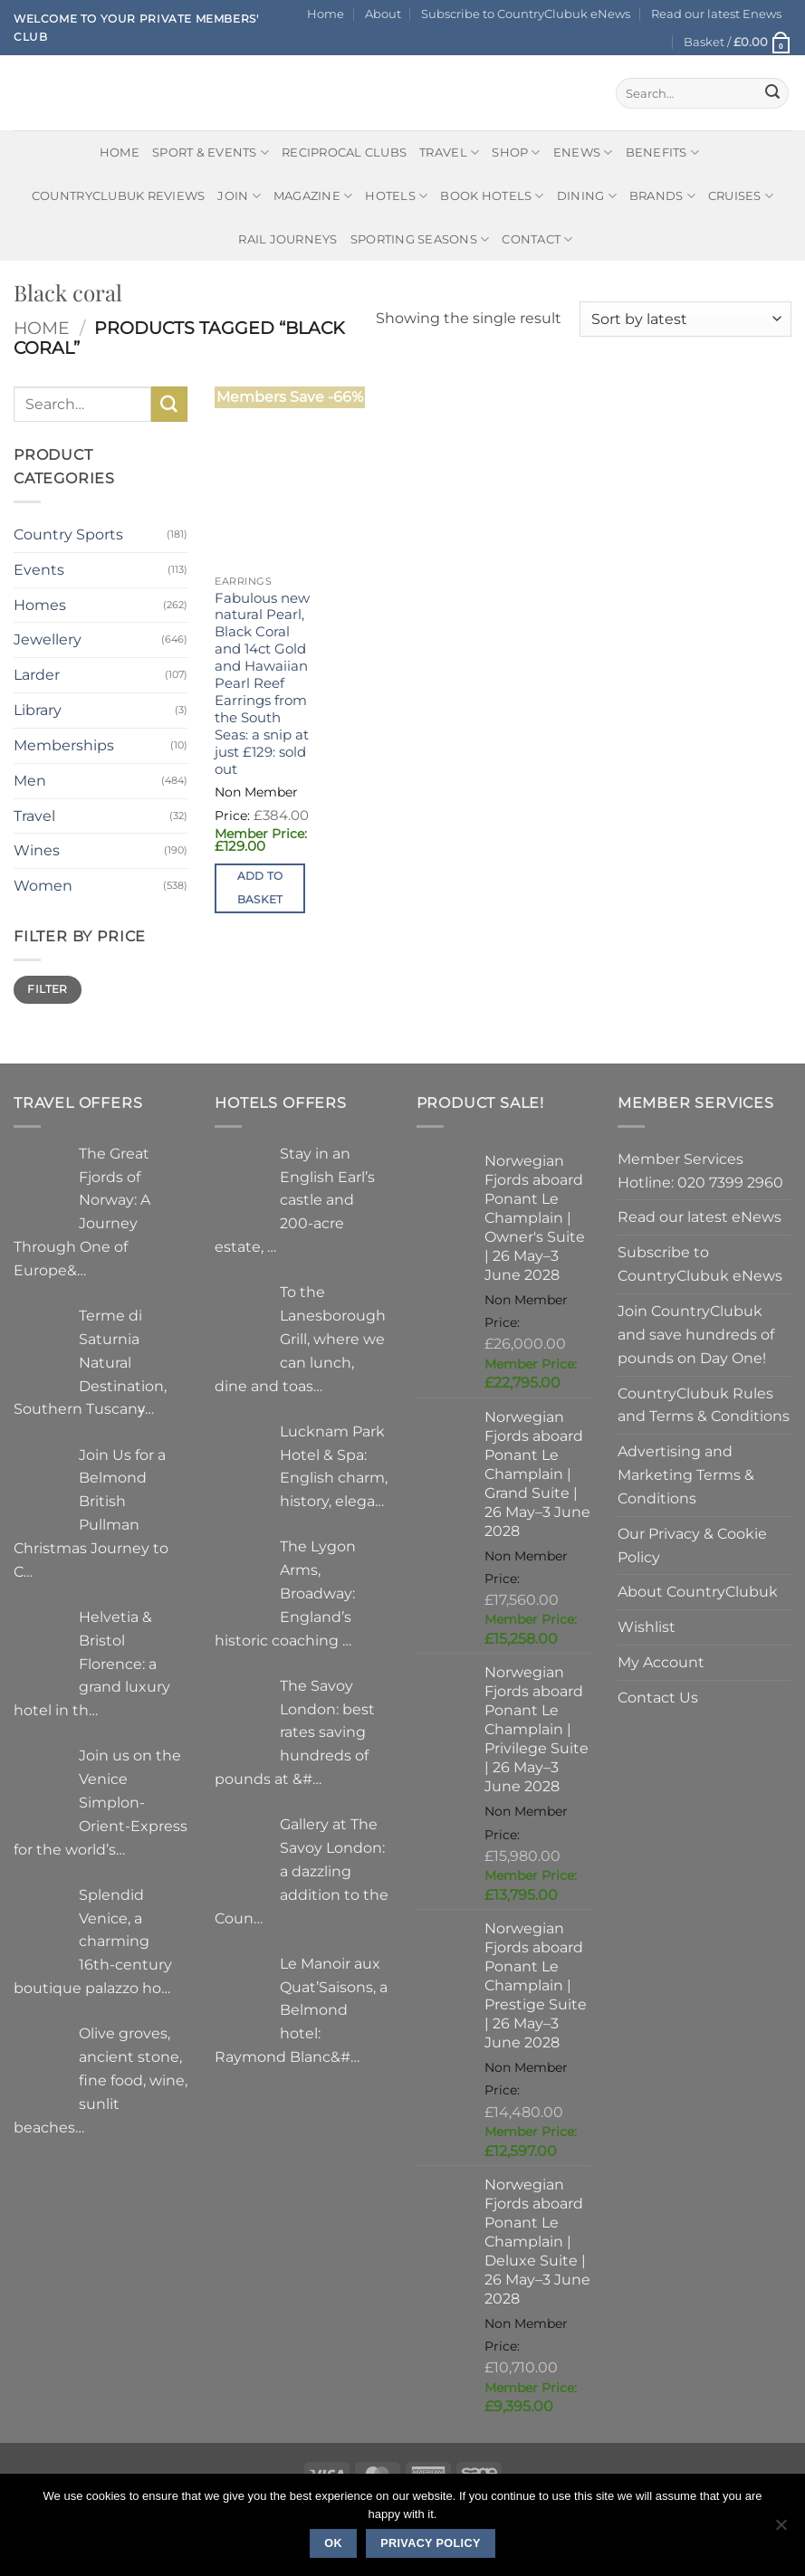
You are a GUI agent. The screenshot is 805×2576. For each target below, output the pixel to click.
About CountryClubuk (698, 1591)
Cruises (740, 196)
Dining (587, 196)
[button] (737, 42)
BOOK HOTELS (491, 196)
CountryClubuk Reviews (118, 195)
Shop (516, 152)
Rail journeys (287, 239)
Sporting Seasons (420, 239)
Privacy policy (430, 2543)
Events (39, 569)
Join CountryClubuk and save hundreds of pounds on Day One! (696, 1334)
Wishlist (647, 1626)
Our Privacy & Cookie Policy (692, 1545)
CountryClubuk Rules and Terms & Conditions (704, 1405)
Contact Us (658, 1697)
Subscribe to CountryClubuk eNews (525, 13)
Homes (40, 605)
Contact (537, 239)
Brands (662, 196)
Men (30, 780)
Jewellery (47, 639)
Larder (37, 674)
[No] (780, 2529)
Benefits (663, 152)
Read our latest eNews (699, 1216)
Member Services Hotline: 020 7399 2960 (700, 1170)
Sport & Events (210, 152)
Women (43, 885)
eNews (583, 152)
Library (38, 710)
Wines (37, 850)
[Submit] (772, 93)
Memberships (64, 745)
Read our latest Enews (716, 13)
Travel (449, 152)
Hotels (396, 196)
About (383, 13)
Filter (47, 989)
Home (325, 13)
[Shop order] (685, 319)
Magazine (313, 196)
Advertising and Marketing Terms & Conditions (686, 1474)
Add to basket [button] (260, 887)
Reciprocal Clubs (344, 152)
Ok (333, 2543)
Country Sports (68, 534)
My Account (661, 1662)
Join (239, 196)
